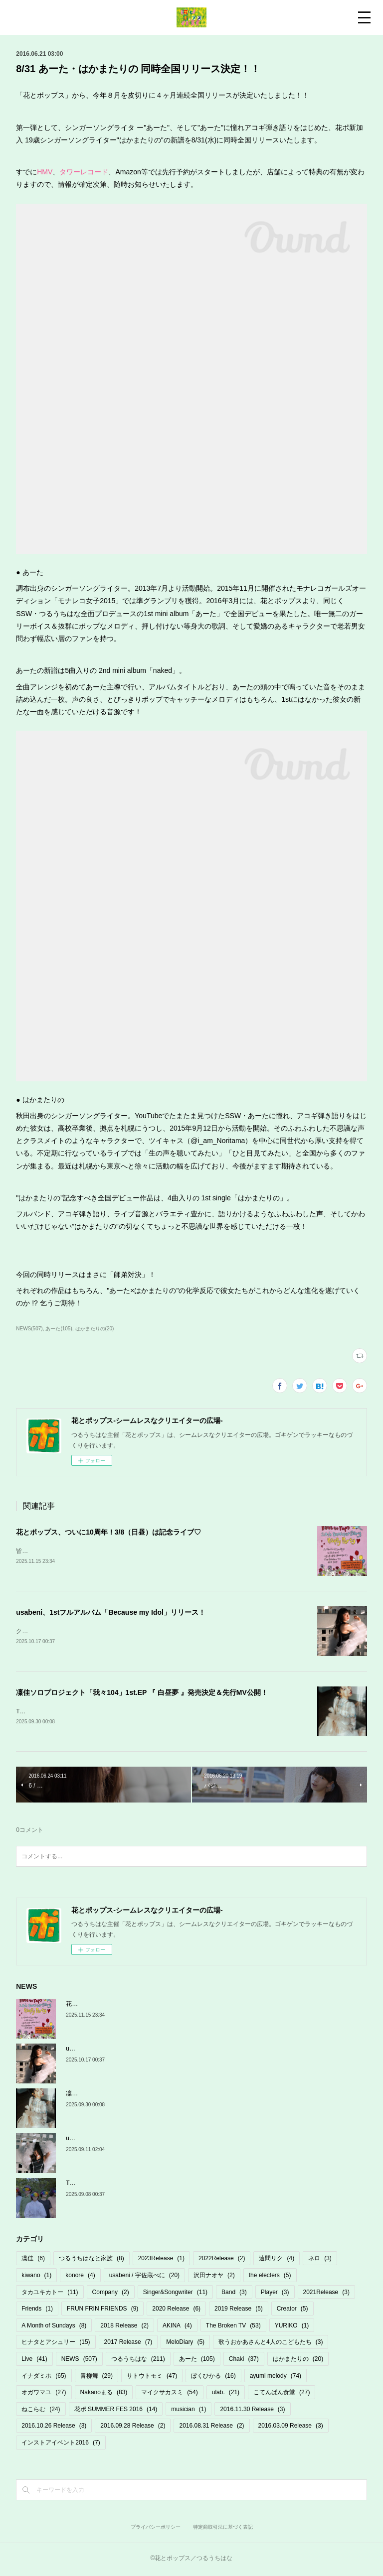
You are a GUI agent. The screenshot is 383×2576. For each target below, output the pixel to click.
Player (275, 2294)
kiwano (36, 2277)
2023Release (161, 2260)
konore (80, 2277)
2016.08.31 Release (211, 2428)
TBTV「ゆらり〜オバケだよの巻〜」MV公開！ (129, 2185)
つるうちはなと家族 (91, 2260)
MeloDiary (185, 2344)
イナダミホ (43, 2377)
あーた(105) (58, 1328)
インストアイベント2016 (60, 2444)
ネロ (320, 2260)
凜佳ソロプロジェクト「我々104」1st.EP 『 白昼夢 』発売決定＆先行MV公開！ (142, 1694)
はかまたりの (298, 2360)
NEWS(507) (29, 1328)
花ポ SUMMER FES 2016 (116, 2411)
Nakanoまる (104, 2394)
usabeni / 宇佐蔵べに (144, 2277)
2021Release (326, 2294)
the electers (270, 2277)
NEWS (79, 2360)
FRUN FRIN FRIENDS (102, 2310)
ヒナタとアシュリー (55, 2344)
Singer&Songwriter (175, 2294)
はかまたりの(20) (94, 1328)
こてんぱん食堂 (281, 2394)
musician (188, 2411)
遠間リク (276, 2260)
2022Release (221, 2260)
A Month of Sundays (53, 2327)
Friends (37, 2310)
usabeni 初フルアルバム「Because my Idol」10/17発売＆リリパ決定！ (160, 2140)
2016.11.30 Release (252, 2411)
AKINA (177, 2327)
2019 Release (238, 2310)
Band (234, 2294)
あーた (197, 2360)
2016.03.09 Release (290, 2428)
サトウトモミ (152, 2377)
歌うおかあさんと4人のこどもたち (270, 2344)
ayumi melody (275, 2377)
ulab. (225, 2394)
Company (110, 2294)
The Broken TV (233, 2327)
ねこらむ (40, 2411)
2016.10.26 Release (53, 2428)
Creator (292, 2310)
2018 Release (124, 2327)
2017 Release (128, 2344)
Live (34, 2360)
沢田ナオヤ (214, 2277)
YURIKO (292, 2327)
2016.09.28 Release (132, 2428)
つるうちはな (138, 2360)
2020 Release (176, 2310)
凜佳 (33, 2260)
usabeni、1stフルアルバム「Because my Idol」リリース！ (110, 1613)
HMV (44, 172)
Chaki (244, 2360)
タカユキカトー (49, 2294)
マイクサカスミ (169, 2394)
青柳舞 (96, 2377)
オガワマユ (43, 2394)
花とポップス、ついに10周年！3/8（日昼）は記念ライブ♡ (108, 1532)
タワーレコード (83, 172)
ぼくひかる (213, 2377)
